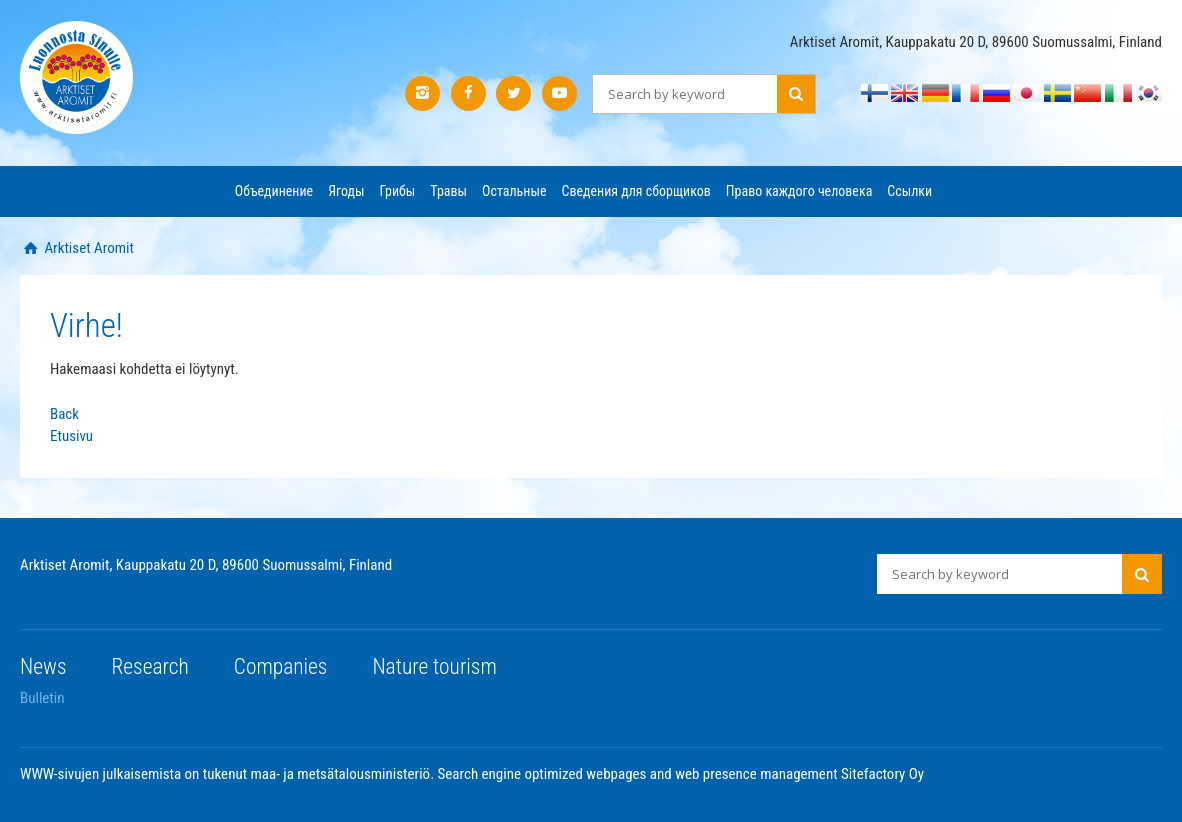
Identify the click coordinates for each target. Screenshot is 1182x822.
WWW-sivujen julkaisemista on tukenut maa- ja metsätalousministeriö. (229, 774)
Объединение (274, 191)
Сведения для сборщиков (635, 191)
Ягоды (346, 191)
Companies (281, 666)
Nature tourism (434, 666)
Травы (448, 191)
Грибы (398, 191)
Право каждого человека (799, 191)
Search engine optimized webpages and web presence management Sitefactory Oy (681, 774)
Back (64, 414)
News (43, 666)
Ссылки (909, 191)
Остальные (514, 191)
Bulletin (42, 698)
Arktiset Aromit (87, 248)
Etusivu (71, 436)
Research (150, 666)
